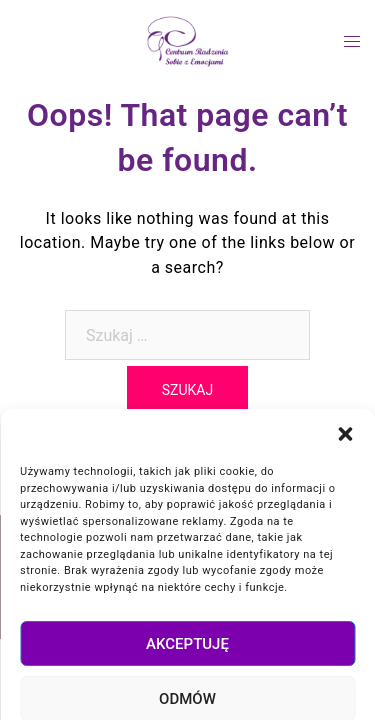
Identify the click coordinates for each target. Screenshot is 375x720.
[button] (345, 536)
